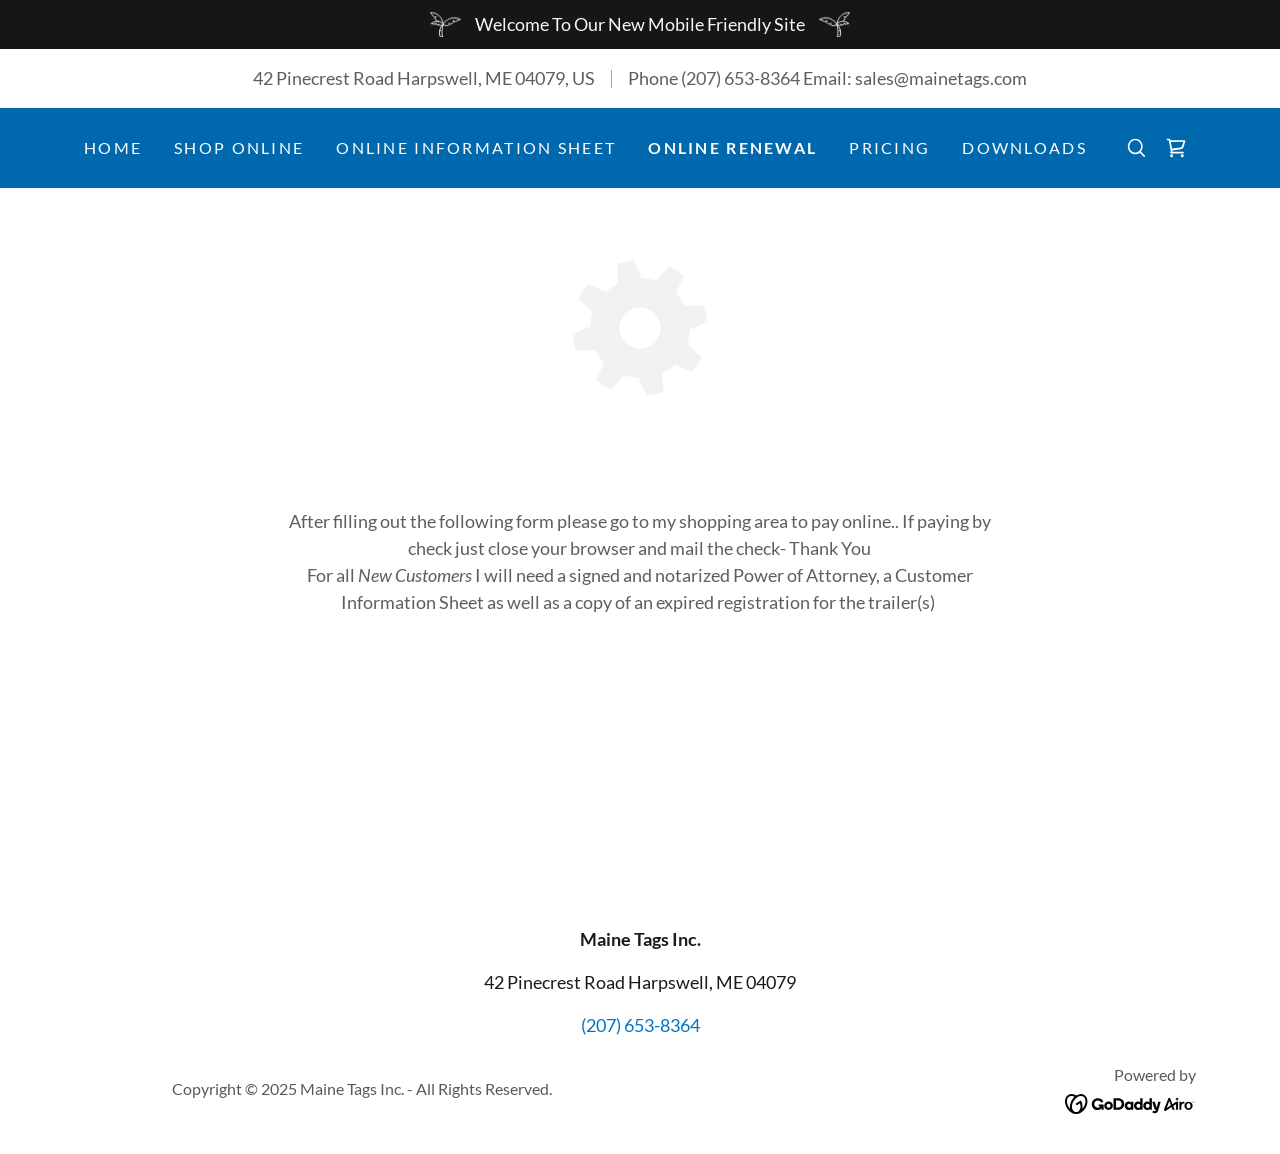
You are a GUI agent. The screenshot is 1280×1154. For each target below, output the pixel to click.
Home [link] (113, 147)
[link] (1176, 148)
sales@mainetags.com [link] (941, 78)
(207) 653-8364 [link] (740, 78)
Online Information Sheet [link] (476, 147)
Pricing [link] (889, 147)
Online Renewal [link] (732, 147)
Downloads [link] (1024, 147)
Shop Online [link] (239, 147)
